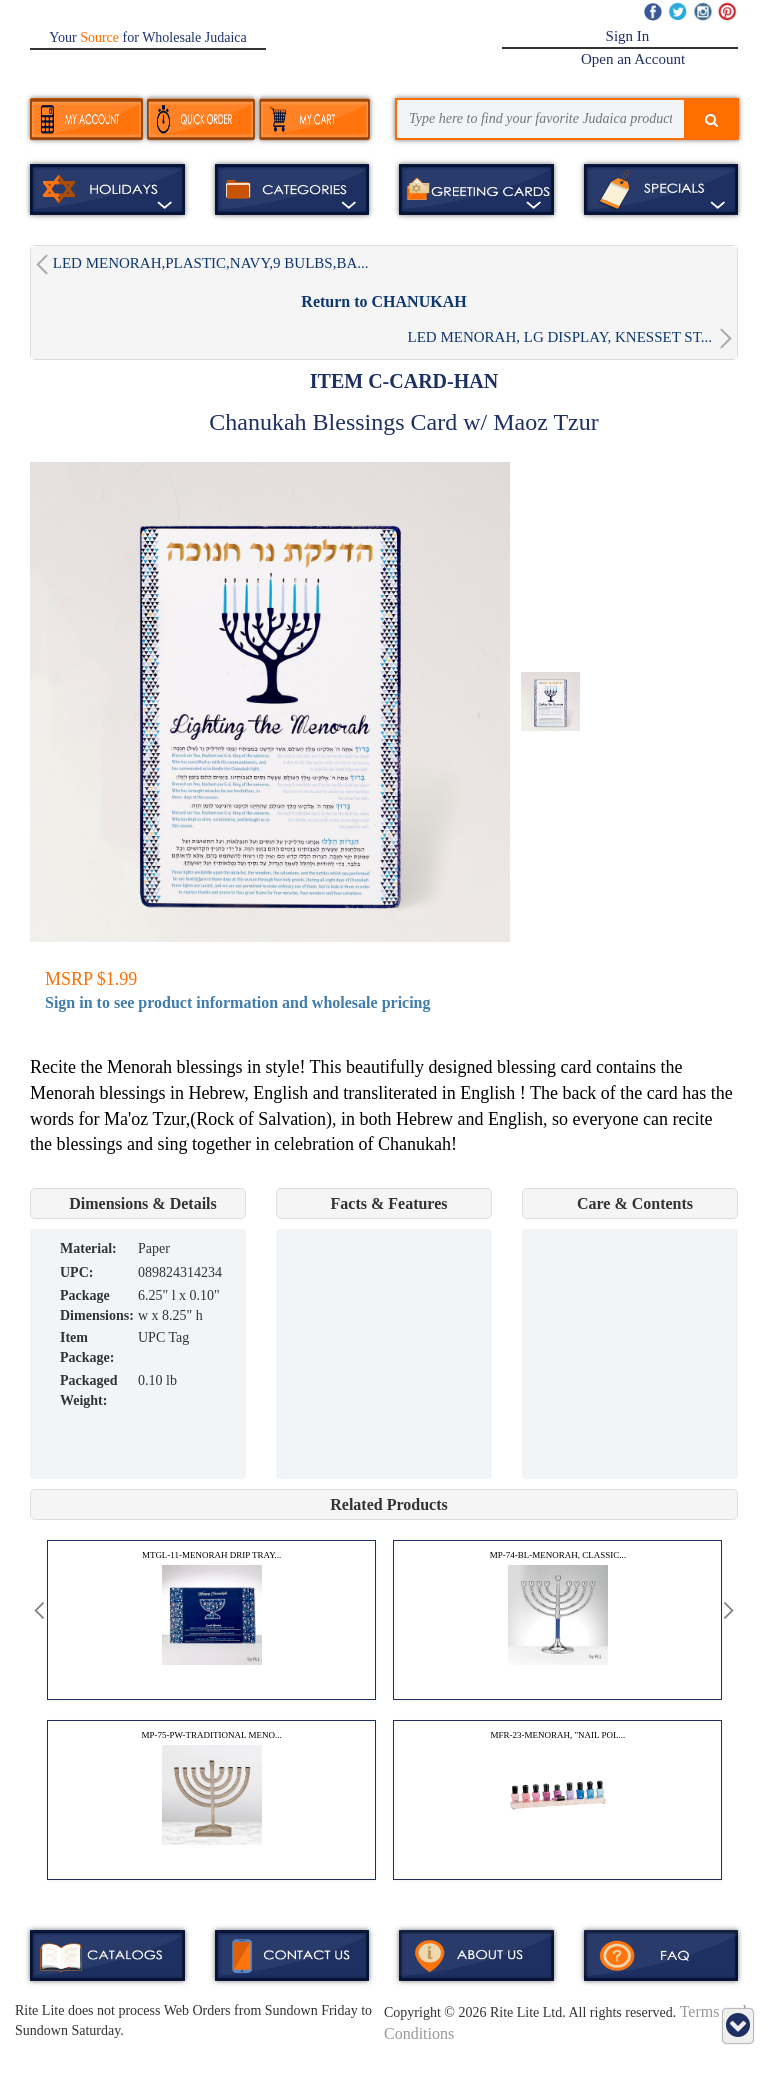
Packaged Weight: (89, 1390)
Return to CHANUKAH (383, 301)
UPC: (76, 1272)
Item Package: (87, 1347)
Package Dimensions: (97, 1305)
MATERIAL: (88, 1248)
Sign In (628, 36)
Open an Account (633, 59)
